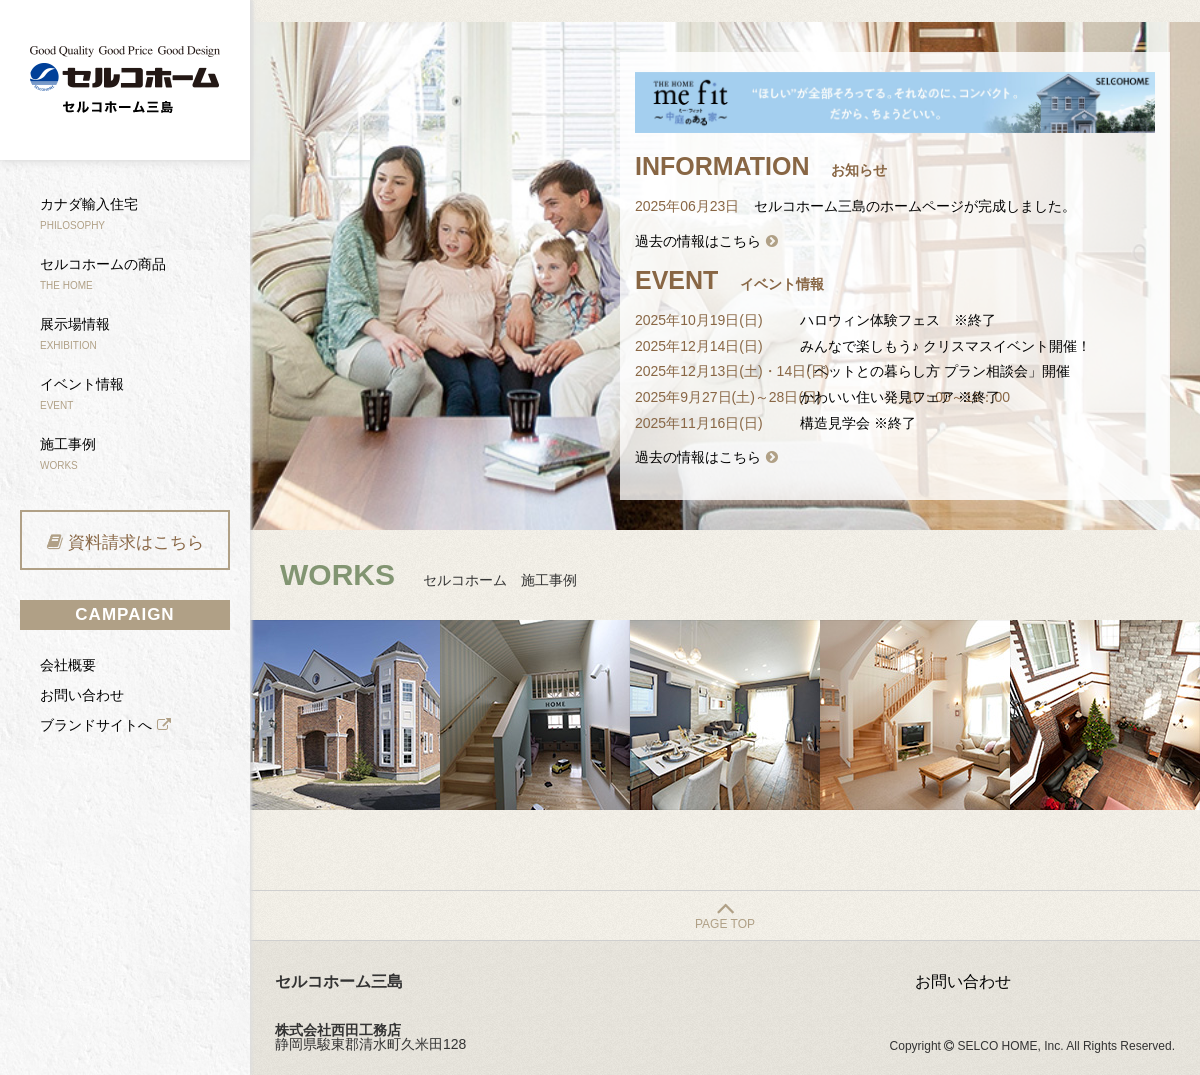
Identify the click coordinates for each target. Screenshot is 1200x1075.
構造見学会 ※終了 (858, 423)
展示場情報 (75, 333)
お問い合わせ (82, 695)
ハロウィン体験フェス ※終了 (898, 320)
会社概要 (68, 665)
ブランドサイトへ (96, 725)
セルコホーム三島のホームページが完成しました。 (915, 206)
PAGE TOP (725, 924)
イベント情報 (82, 393)
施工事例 (68, 453)
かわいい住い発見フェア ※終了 (900, 397)
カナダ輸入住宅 (89, 213)
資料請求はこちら (136, 542)
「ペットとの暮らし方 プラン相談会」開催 (935, 371)
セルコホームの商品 (103, 273)
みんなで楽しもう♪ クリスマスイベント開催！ (945, 346)
